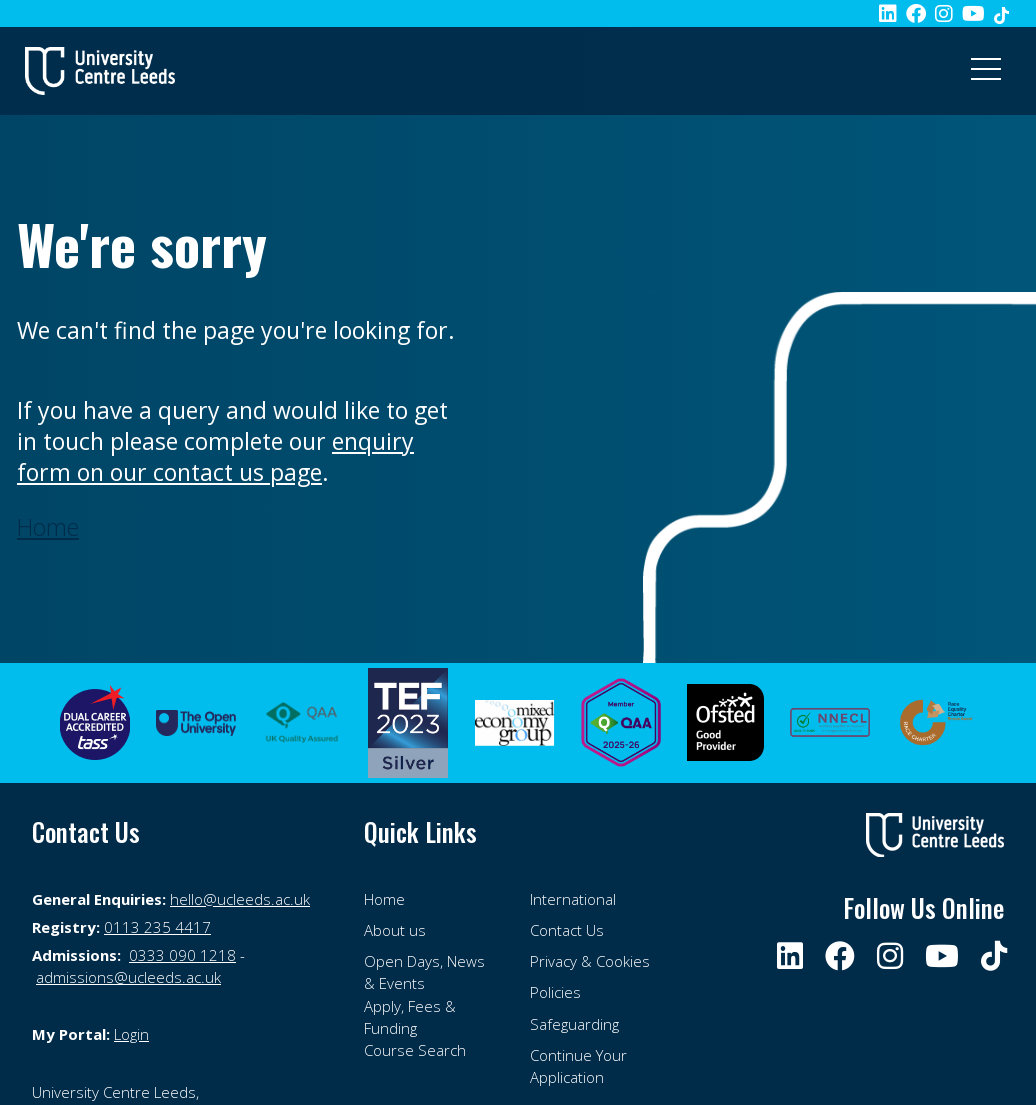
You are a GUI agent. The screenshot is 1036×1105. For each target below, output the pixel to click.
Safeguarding (574, 1024)
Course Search (415, 1050)
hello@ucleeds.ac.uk (240, 899)
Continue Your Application (578, 1066)
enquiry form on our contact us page (215, 456)
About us (395, 930)
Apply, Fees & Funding (410, 1017)
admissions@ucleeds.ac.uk (128, 977)
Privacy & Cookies (590, 961)
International (573, 899)
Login (131, 1034)
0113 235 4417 (157, 927)
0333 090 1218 (182, 955)
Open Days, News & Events (424, 972)
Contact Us (567, 930)
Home (384, 899)
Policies (555, 992)
